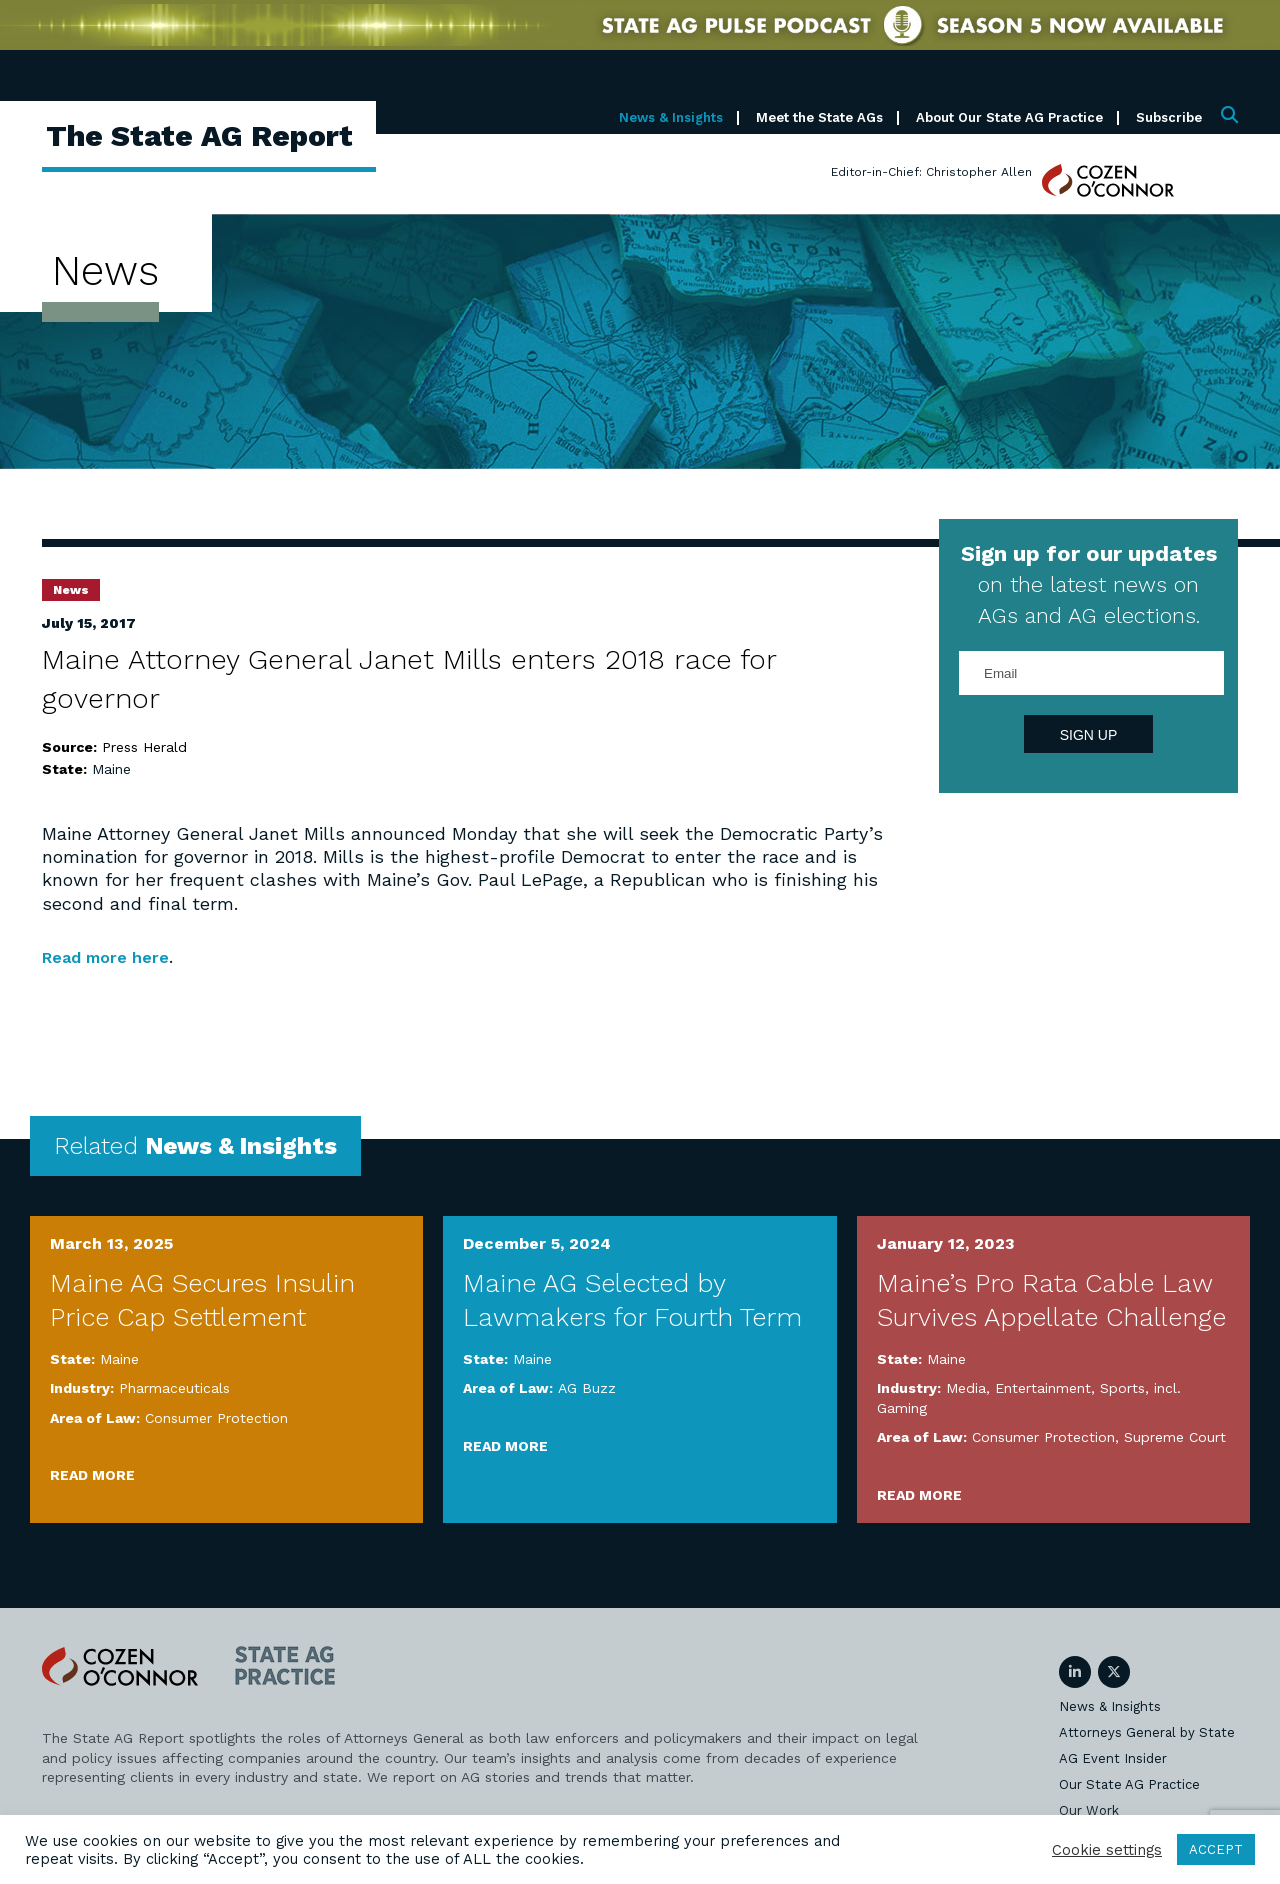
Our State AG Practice (1129, 1783)
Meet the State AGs (819, 117)
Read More (92, 1475)
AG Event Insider (1113, 1757)
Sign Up (1089, 735)
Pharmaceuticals (174, 1388)
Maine (111, 769)
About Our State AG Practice (1009, 117)
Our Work (1089, 1809)
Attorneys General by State (1147, 1731)
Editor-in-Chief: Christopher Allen (931, 172)
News (71, 590)
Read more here (113, 956)
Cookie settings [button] (1107, 1850)
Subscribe (1169, 117)
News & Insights (671, 117)
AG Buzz (587, 1388)
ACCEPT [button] (1216, 1849)
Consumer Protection (216, 1417)
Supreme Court (1175, 1437)
